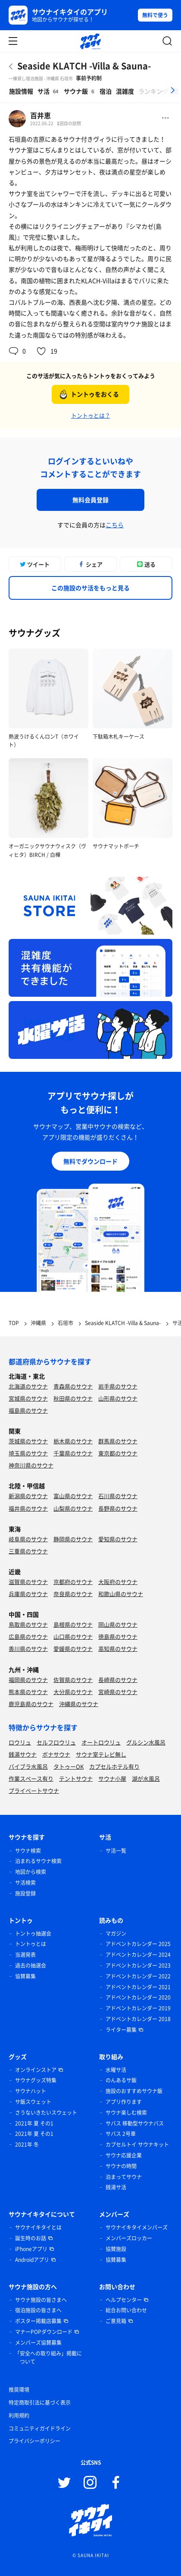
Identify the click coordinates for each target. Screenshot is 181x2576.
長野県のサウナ (117, 1508)
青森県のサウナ (73, 1386)
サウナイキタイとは (38, 2227)
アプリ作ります (124, 2102)
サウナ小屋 (112, 1778)
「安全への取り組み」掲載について (48, 2357)
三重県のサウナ (28, 1551)
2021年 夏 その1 (34, 2123)
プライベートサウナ (34, 1790)
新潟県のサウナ (28, 1496)
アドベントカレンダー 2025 (138, 1944)
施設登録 (25, 1893)
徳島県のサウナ (117, 1636)
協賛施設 (116, 2249)
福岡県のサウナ (28, 1679)
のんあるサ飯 (121, 2080)
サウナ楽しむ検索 (126, 2112)
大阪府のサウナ (117, 1582)
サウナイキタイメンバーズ (137, 2227)
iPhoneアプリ (31, 2249)
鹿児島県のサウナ (31, 1704)
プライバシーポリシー (34, 2441)
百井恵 (40, 115)
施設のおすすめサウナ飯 (134, 2091)
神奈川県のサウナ (31, 1465)
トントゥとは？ (90, 415)
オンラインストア (35, 2070)
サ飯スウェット (33, 2102)
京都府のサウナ (73, 1582)
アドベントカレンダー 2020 (138, 1997)
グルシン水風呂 (145, 1742)
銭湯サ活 (116, 2187)
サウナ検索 (28, 1851)
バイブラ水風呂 (28, 1766)
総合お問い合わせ (126, 2310)
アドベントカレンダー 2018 (138, 2019)
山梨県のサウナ (73, 1508)
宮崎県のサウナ (117, 1692)
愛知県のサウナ (117, 1539)
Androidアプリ (32, 2260)
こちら (115, 524)
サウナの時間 (121, 2166)
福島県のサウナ (28, 1410)
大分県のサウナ (73, 1692)
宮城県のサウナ (28, 1398)
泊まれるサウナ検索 (38, 1861)
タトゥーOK (68, 1766)
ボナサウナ (56, 1754)
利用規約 (19, 2415)
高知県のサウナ (117, 1648)
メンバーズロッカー (129, 2238)
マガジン (116, 1933)
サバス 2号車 (121, 2134)
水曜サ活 (116, 2070)
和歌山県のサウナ (120, 1594)
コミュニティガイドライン (40, 2428)
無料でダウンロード (90, 1161)
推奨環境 (19, 2389)
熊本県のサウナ (28, 1692)
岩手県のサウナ (117, 1386)
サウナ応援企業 (124, 2155)
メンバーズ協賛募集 (38, 2342)
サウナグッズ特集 (35, 2080)
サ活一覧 (116, 1851)
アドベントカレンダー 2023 (138, 1965)
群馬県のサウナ (117, 1441)
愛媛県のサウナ (73, 1648)
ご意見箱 (116, 2321)
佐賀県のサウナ (73, 1679)
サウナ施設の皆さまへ (41, 2300)
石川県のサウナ (117, 1496)
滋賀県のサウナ (28, 1582)
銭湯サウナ (23, 1754)
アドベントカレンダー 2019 (138, 2008)
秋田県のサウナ (73, 1398)
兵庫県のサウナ (28, 1594)
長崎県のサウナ (117, 1679)
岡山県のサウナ (117, 1624)
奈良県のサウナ (73, 1594)
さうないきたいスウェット (46, 2112)
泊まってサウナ (124, 2177)
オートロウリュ (101, 1742)
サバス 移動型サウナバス (135, 2123)
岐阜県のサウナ (28, 1539)
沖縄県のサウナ (78, 1704)
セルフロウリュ (56, 1742)
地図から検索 (30, 1872)
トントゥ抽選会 (33, 1933)
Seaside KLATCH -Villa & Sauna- (84, 66)
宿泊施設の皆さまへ (38, 2310)
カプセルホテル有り (114, 1766)
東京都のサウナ (117, 1453)
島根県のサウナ (73, 1624)
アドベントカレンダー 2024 (138, 1955)
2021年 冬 (27, 2144)
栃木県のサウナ (73, 1441)
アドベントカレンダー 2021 (138, 1987)
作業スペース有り (31, 1778)
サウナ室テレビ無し (101, 1754)
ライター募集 (121, 2030)
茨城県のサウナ (28, 1441)
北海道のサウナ (28, 1386)
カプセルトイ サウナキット (137, 2144)
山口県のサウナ (73, 1636)
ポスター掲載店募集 (38, 2321)
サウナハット (30, 2091)
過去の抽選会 (30, 1965)
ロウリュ (20, 1742)
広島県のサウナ (28, 1636)
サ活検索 (25, 1882)
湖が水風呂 (146, 1778)
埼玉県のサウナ (28, 1453)
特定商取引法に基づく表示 (40, 2402)
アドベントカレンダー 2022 (138, 1976)
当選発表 (25, 1955)
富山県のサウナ (73, 1496)
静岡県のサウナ (73, 1539)
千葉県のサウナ (73, 1453)
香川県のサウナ (28, 1648)
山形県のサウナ (117, 1398)
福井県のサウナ (28, 1508)
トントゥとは (30, 1944)
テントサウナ (76, 1778)
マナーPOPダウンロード (43, 2332)
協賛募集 (25, 1976)
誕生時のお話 (30, 2238)
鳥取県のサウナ (28, 1624)
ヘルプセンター (124, 2300)
